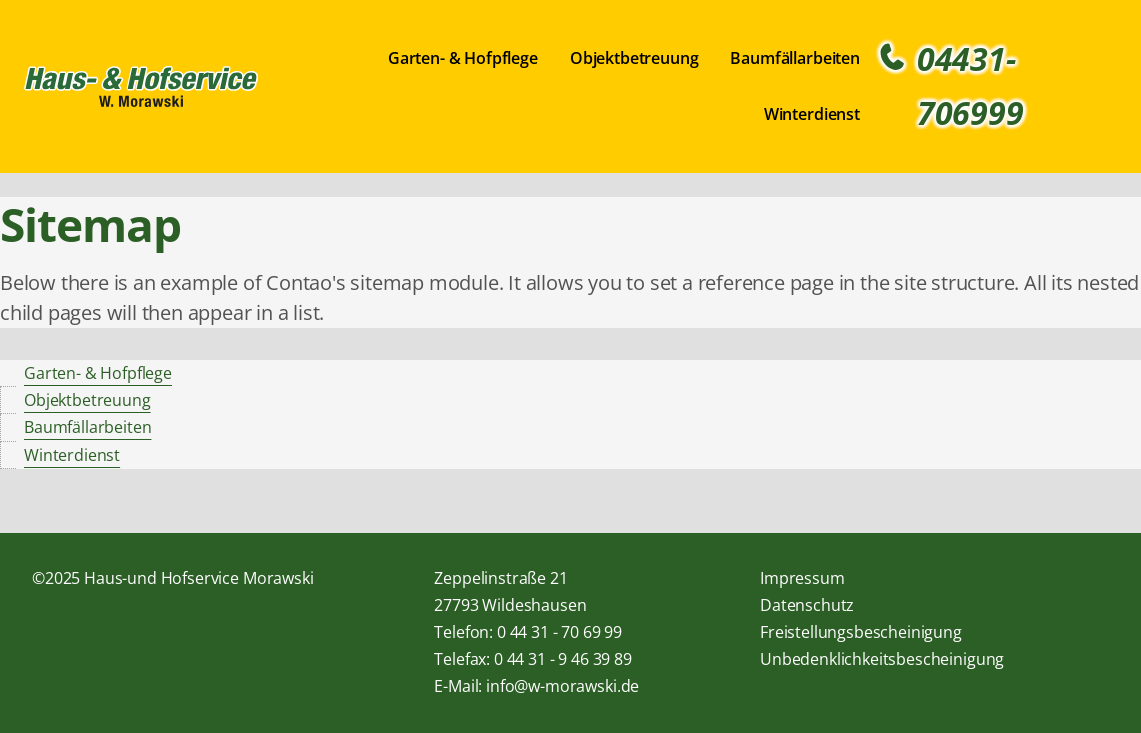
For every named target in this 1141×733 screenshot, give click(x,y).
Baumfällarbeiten (794, 58)
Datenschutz (807, 605)
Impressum (802, 578)
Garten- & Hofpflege (463, 58)
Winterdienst (812, 114)
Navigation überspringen (273, 45)
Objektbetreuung (634, 58)
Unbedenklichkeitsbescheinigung (882, 659)
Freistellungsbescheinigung (861, 632)
